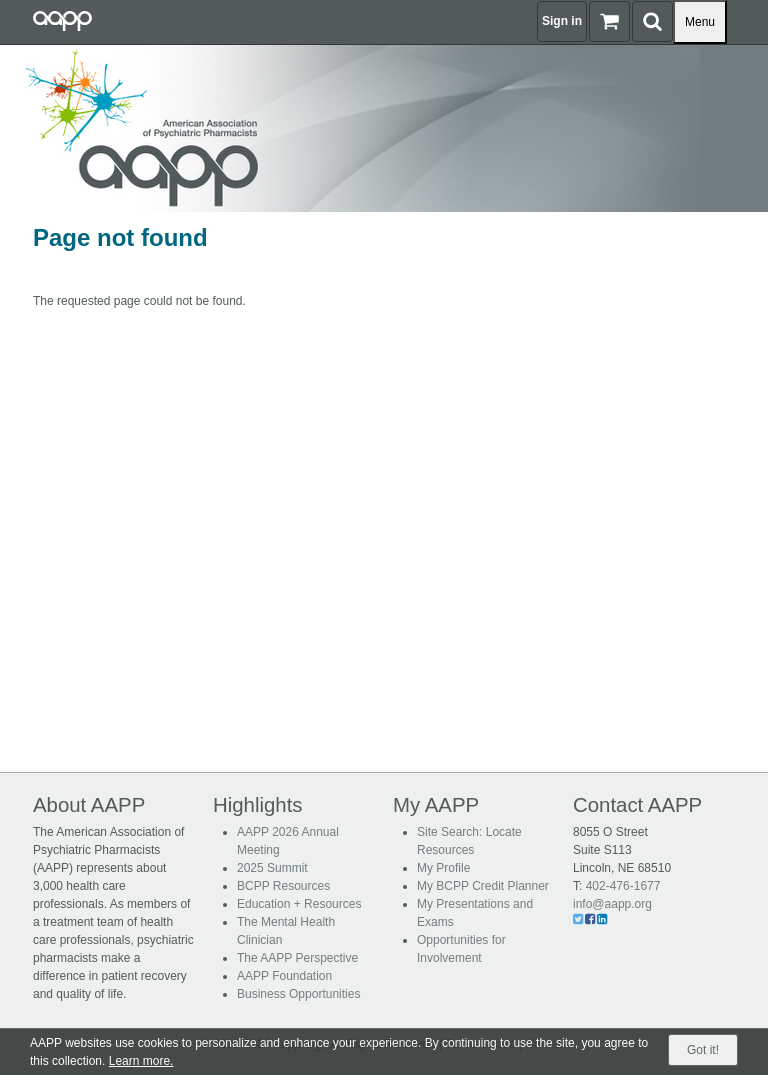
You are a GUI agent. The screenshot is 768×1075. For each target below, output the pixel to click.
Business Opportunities (298, 994)
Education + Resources (299, 904)
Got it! (703, 1050)
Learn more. (141, 1061)
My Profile (443, 868)
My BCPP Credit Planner (483, 886)
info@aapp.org (612, 904)
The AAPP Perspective (297, 958)
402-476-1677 (623, 886)
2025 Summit (272, 868)
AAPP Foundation (284, 976)
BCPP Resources (283, 886)
